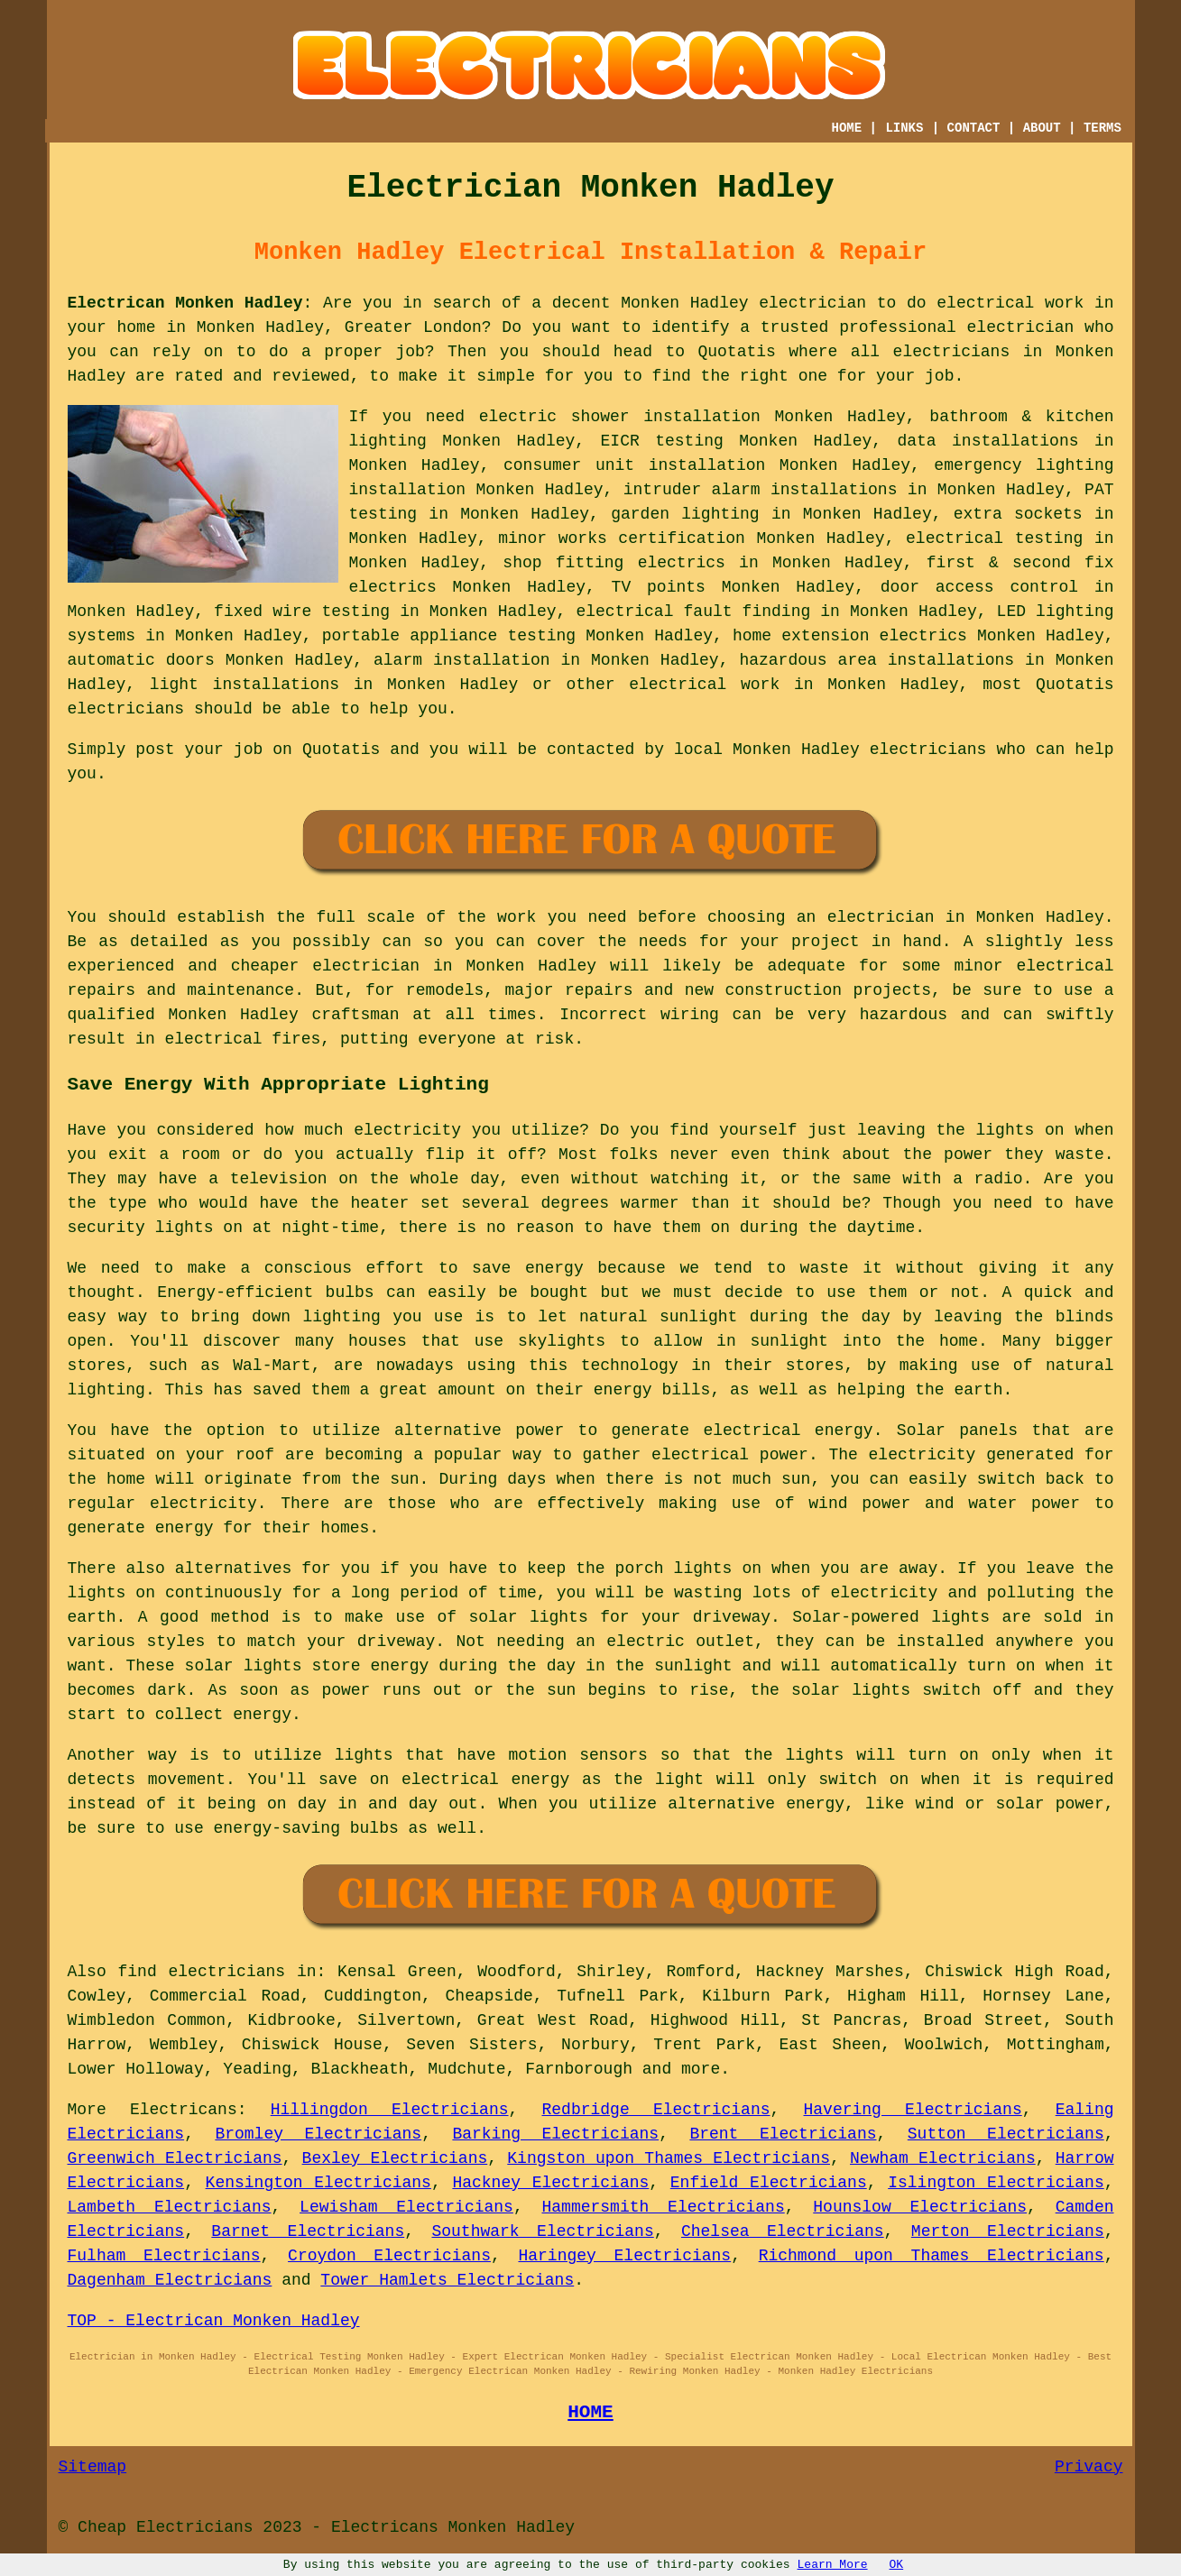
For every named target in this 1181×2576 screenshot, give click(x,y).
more (700, 2069)
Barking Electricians (555, 2134)
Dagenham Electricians (170, 2280)
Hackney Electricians (550, 2183)
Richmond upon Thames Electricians (931, 2256)
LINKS (904, 128)
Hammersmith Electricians (662, 2207)
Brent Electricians (782, 2134)
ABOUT (1042, 128)
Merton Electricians (1007, 2231)
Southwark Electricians (542, 2231)
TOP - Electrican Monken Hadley (214, 2321)
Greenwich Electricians (175, 2158)
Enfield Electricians (768, 2183)
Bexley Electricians (395, 2158)
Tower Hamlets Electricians (447, 2280)
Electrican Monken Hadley (185, 303)
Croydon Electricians (389, 2256)
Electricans (183, 2110)
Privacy (1089, 2467)
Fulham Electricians (164, 2256)
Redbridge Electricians (656, 2110)
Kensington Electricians (318, 2183)
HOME (847, 128)
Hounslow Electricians (920, 2207)
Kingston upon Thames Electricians (668, 2158)
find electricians (202, 1972)
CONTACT (974, 128)
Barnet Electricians (307, 2231)
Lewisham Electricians (406, 2207)
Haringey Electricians (624, 2256)
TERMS (1102, 128)
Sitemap (93, 2467)
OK (897, 2564)
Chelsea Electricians (782, 2231)
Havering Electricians (913, 2110)
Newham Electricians (943, 2158)
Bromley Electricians (318, 2134)
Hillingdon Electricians (390, 2110)
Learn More (833, 2564)
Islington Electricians (996, 2183)
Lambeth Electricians (170, 2207)
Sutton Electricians (1006, 2134)
